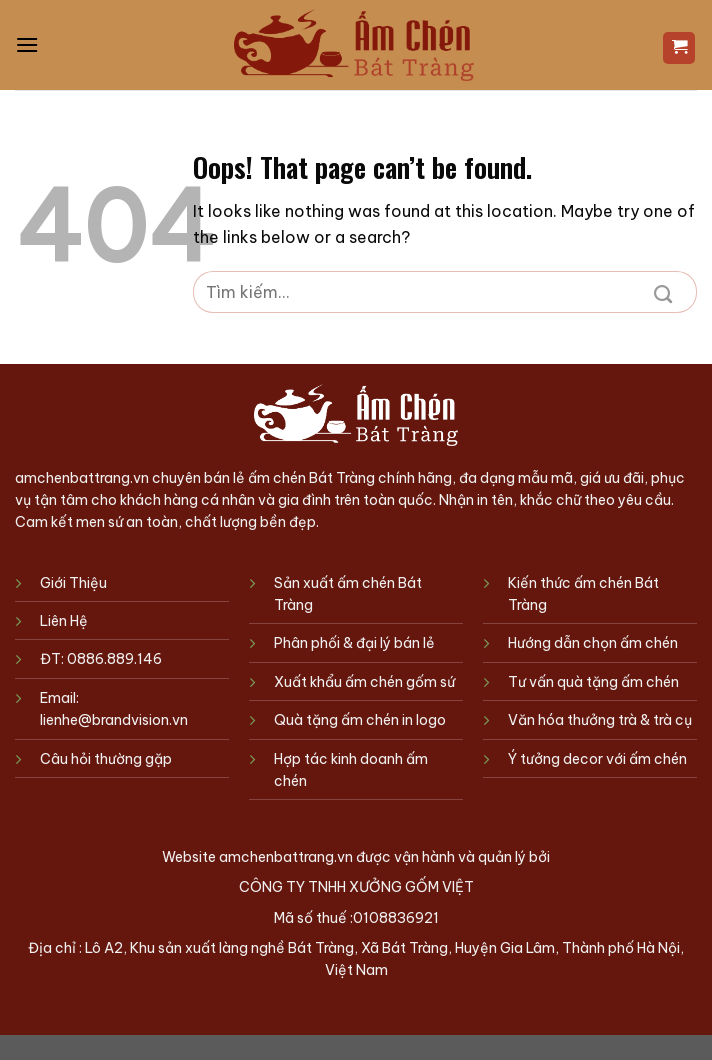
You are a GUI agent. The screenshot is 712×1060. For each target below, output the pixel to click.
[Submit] (663, 292)
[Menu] (27, 44)
